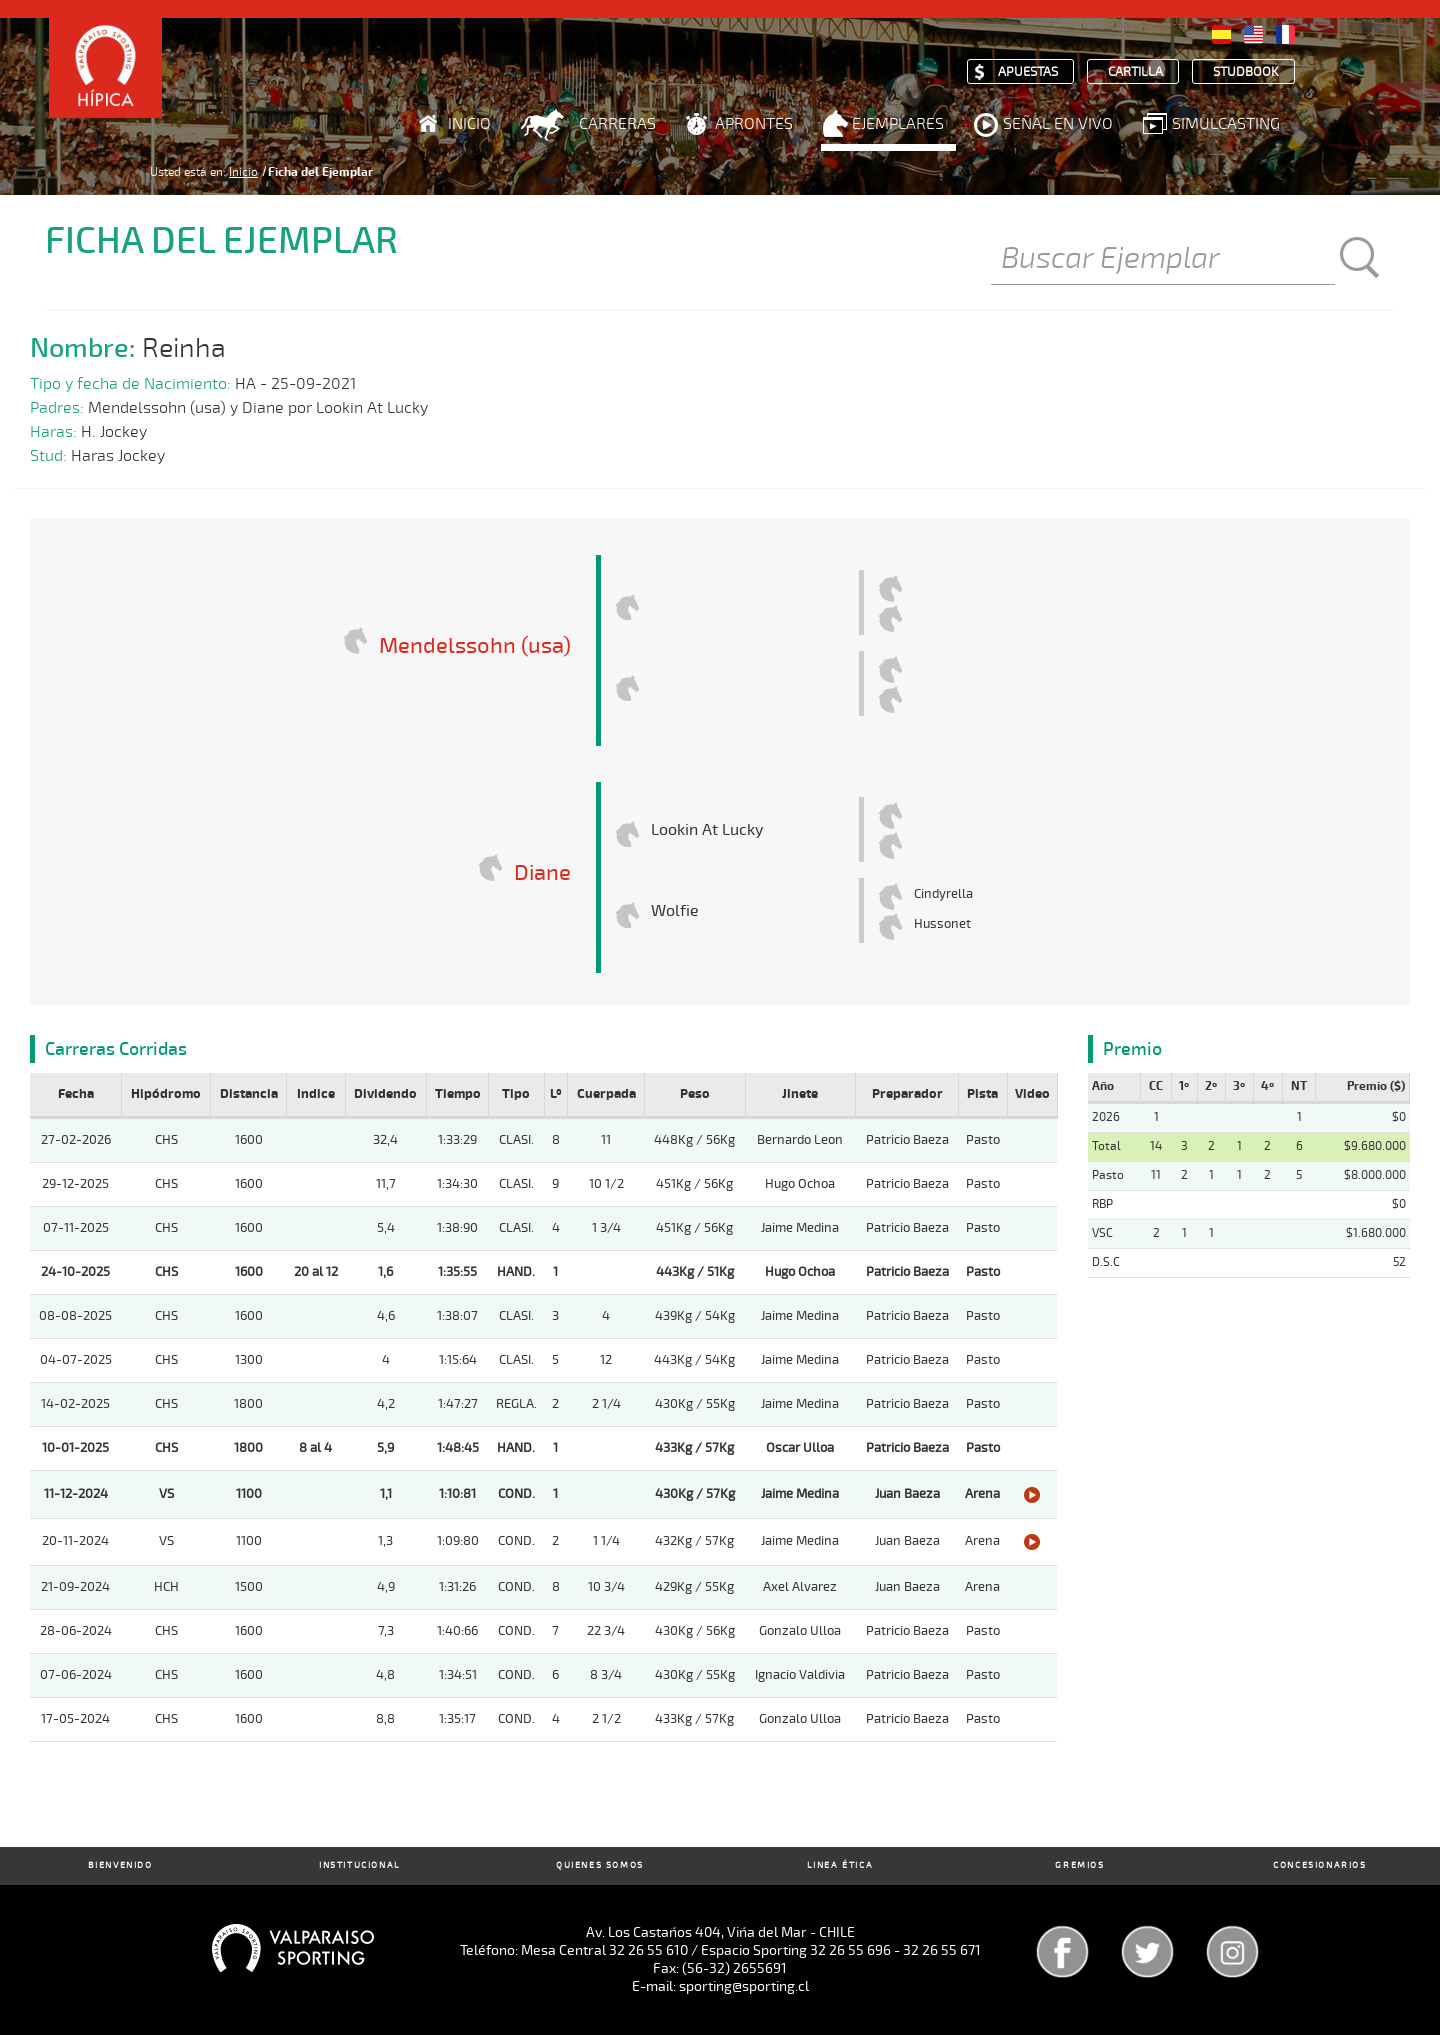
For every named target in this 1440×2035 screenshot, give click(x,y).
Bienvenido (120, 1865)
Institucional (360, 1865)
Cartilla (1135, 72)
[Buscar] (1163, 260)
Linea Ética (840, 1865)
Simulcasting (1226, 124)
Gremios (1079, 1865)
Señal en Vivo (1058, 124)
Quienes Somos (600, 1865)
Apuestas (1028, 72)
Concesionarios (1319, 1865)
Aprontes (754, 124)
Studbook (1246, 72)
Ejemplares (898, 124)
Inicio (469, 124)
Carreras (617, 124)
